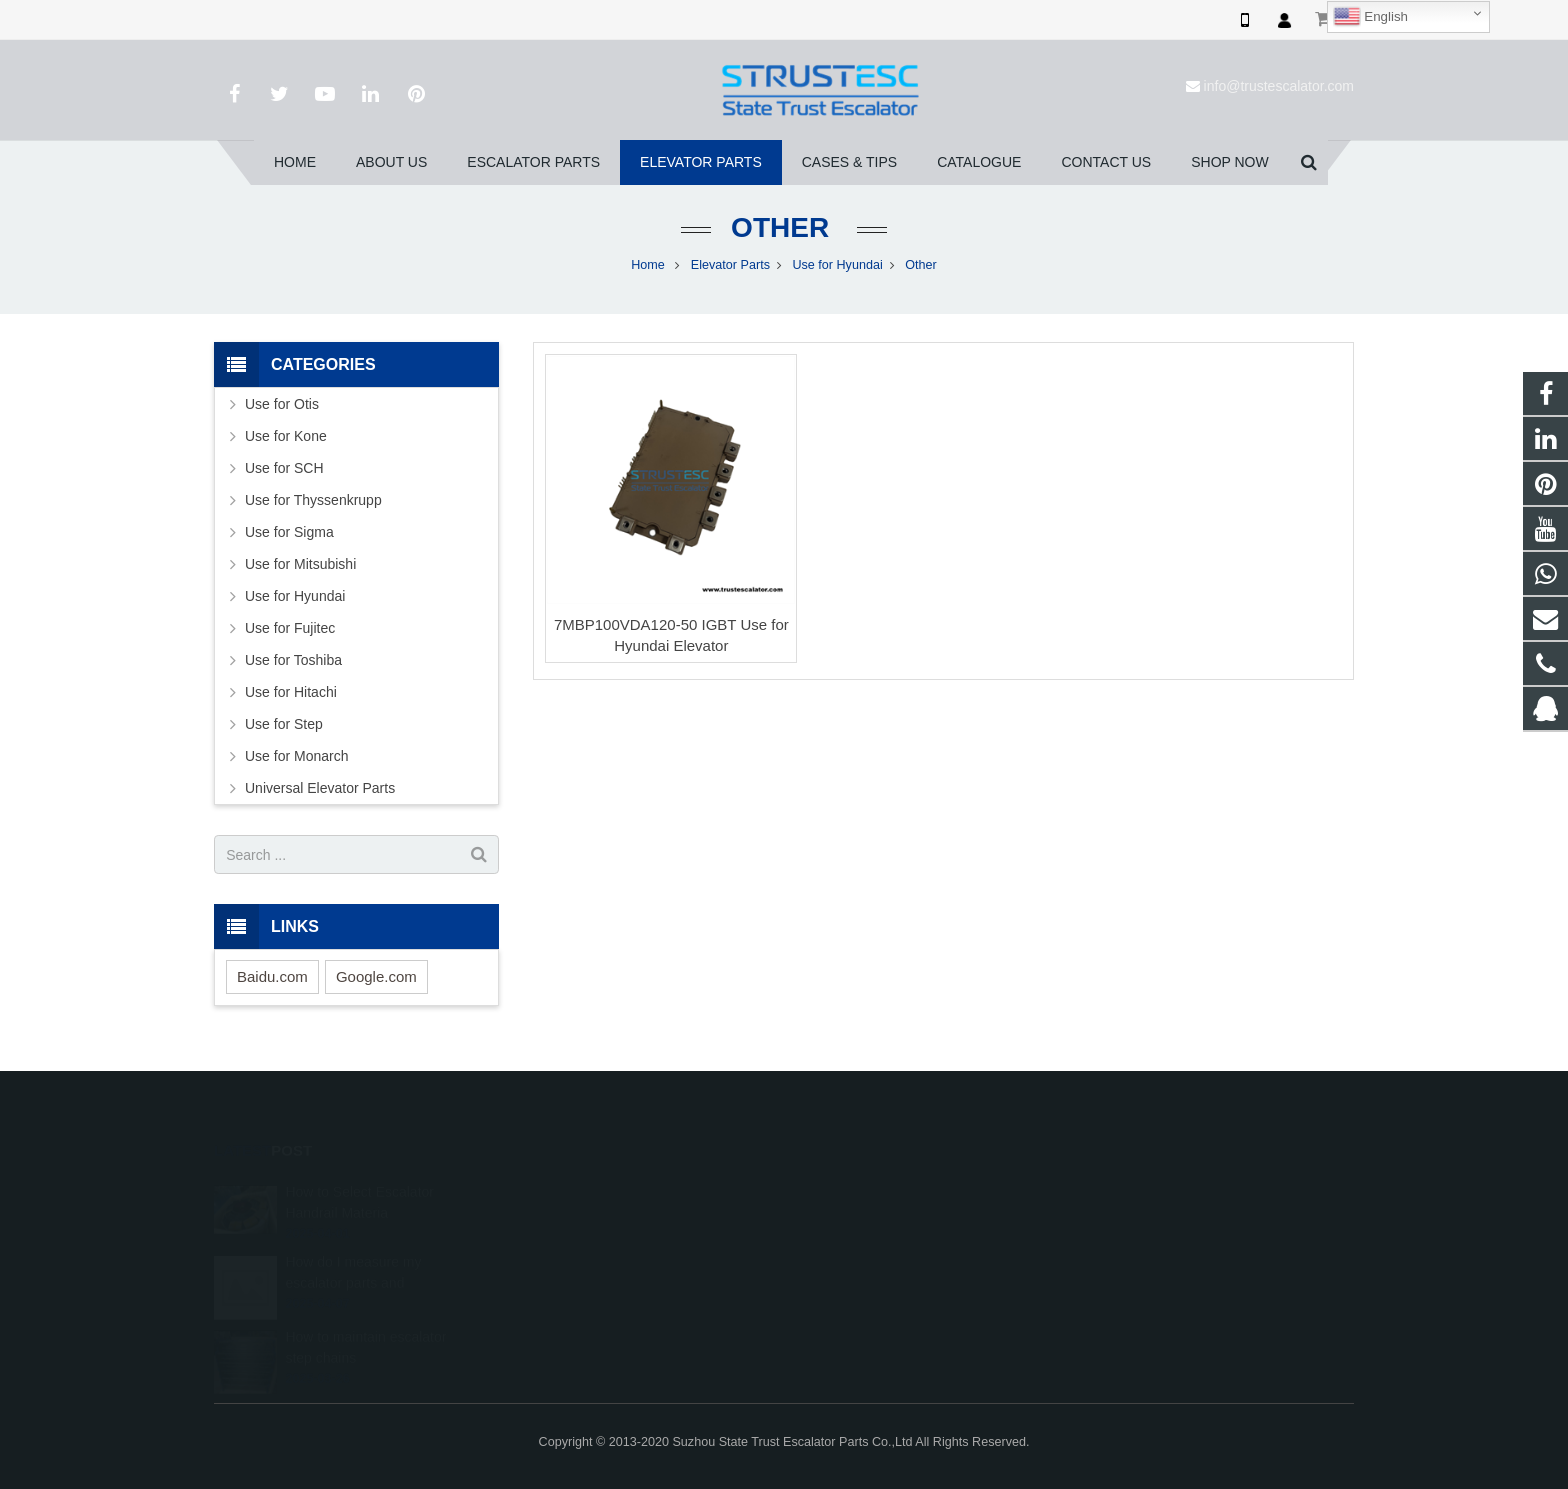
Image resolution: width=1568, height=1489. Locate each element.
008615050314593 (872, 1215)
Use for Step (284, 724)
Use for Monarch (296, 756)
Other (784, 227)
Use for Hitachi (291, 692)
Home (648, 265)
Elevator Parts (730, 265)
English (1370, 17)
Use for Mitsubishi (300, 564)
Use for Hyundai (837, 265)
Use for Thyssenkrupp (313, 500)
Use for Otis (282, 404)
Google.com (376, 976)
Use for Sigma (289, 532)
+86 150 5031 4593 (873, 1244)
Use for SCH (284, 468)
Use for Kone (286, 436)
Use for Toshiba (293, 660)
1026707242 (857, 1186)
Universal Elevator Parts (320, 788)
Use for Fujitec (290, 628)
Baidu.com (272, 976)
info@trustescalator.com (1279, 86)
